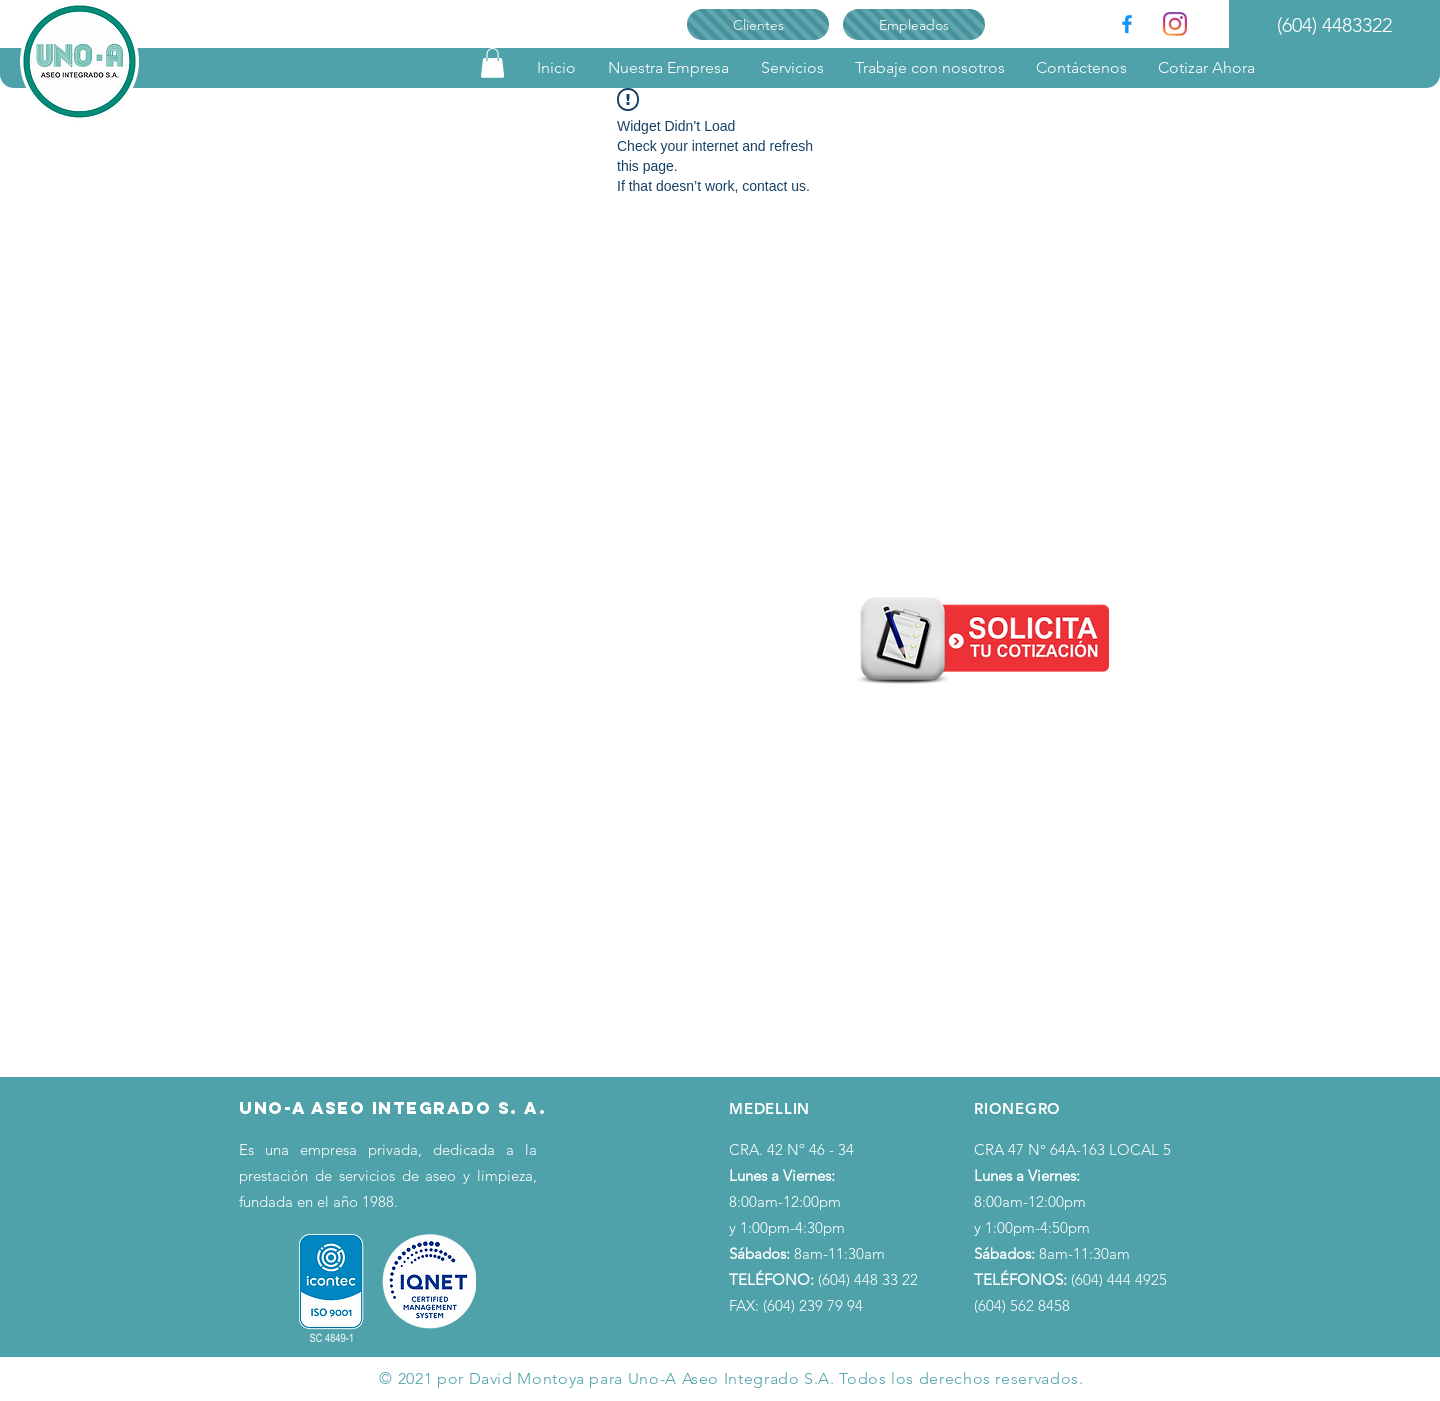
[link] (492, 63)
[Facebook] (1127, 24)
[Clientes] (758, 24)
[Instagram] (1175, 24)
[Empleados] (914, 24)
